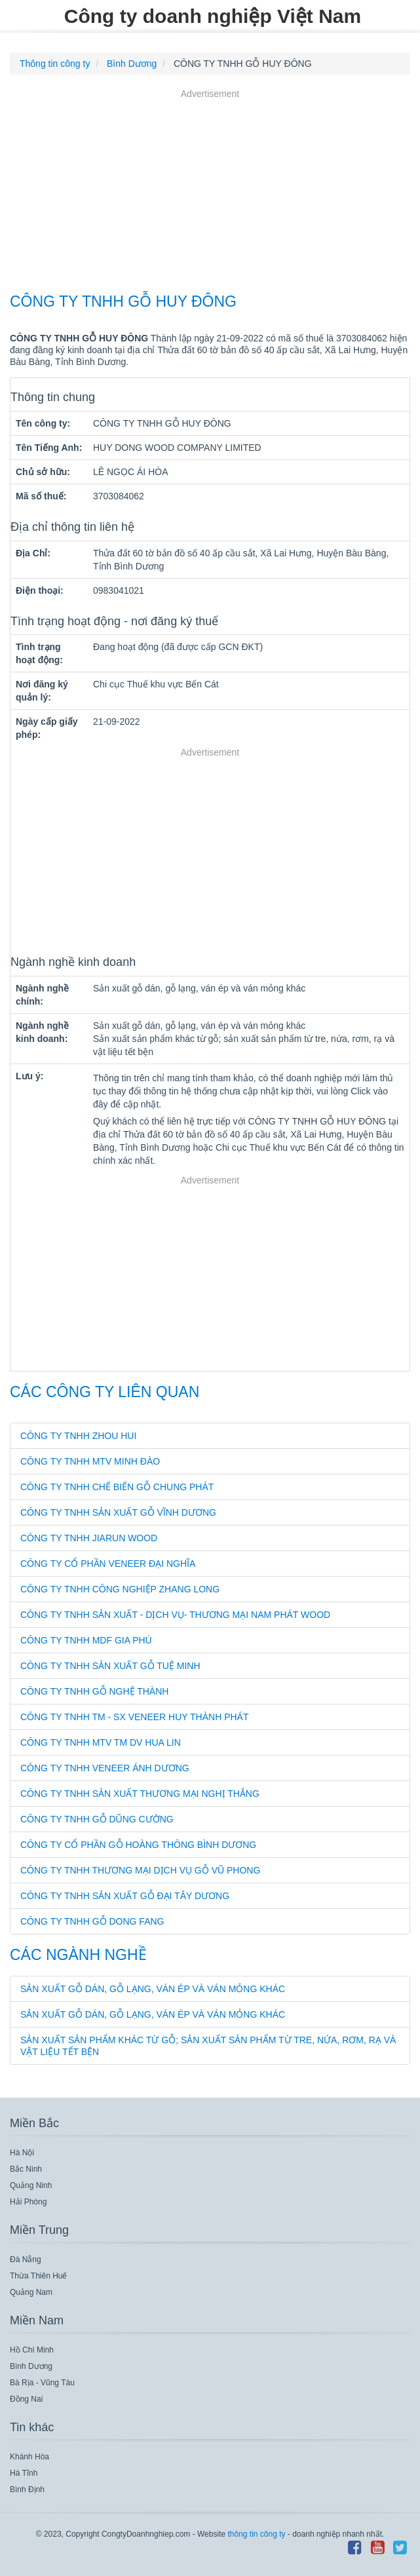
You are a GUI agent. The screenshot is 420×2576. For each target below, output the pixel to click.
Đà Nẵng (25, 2259)
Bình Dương (31, 2366)
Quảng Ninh (31, 2185)
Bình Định (27, 2489)
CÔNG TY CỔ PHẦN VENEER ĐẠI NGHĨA (107, 1563)
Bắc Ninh (26, 2169)
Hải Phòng (28, 2201)
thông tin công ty (256, 2534)
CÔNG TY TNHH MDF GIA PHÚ (86, 1640)
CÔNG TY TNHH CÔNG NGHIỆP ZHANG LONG (120, 1589)
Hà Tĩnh (23, 2473)
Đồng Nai (26, 2399)
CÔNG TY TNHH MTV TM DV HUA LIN (100, 1742)
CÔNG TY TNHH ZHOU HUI (78, 1436)
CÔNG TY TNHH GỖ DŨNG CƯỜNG (97, 1819)
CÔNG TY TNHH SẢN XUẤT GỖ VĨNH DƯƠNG (118, 1512)
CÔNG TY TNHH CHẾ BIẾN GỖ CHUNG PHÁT (117, 1487)
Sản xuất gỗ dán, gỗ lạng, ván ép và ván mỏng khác (152, 1989)
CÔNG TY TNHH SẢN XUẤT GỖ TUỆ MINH (110, 1666)
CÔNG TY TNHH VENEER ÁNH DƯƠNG (104, 1768)
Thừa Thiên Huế (38, 2275)
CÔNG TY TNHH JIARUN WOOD (88, 1538)
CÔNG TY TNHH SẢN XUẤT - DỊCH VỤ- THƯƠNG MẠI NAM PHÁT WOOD (175, 1614)
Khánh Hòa (29, 2456)
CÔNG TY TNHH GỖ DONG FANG (92, 1921)
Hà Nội (22, 2152)
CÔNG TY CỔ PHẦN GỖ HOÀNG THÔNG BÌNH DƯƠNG (138, 1844)
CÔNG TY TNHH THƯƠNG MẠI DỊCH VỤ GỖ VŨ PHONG (140, 1870)
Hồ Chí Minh (32, 2350)
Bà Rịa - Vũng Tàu (42, 2382)
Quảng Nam (31, 2292)
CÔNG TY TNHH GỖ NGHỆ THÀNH (94, 1691)
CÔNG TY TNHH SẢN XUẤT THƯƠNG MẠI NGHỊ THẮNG (139, 1793)
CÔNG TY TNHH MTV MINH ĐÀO (90, 1461)
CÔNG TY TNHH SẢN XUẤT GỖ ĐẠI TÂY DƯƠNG (124, 1896)
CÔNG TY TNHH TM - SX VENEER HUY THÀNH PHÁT (134, 1717)
